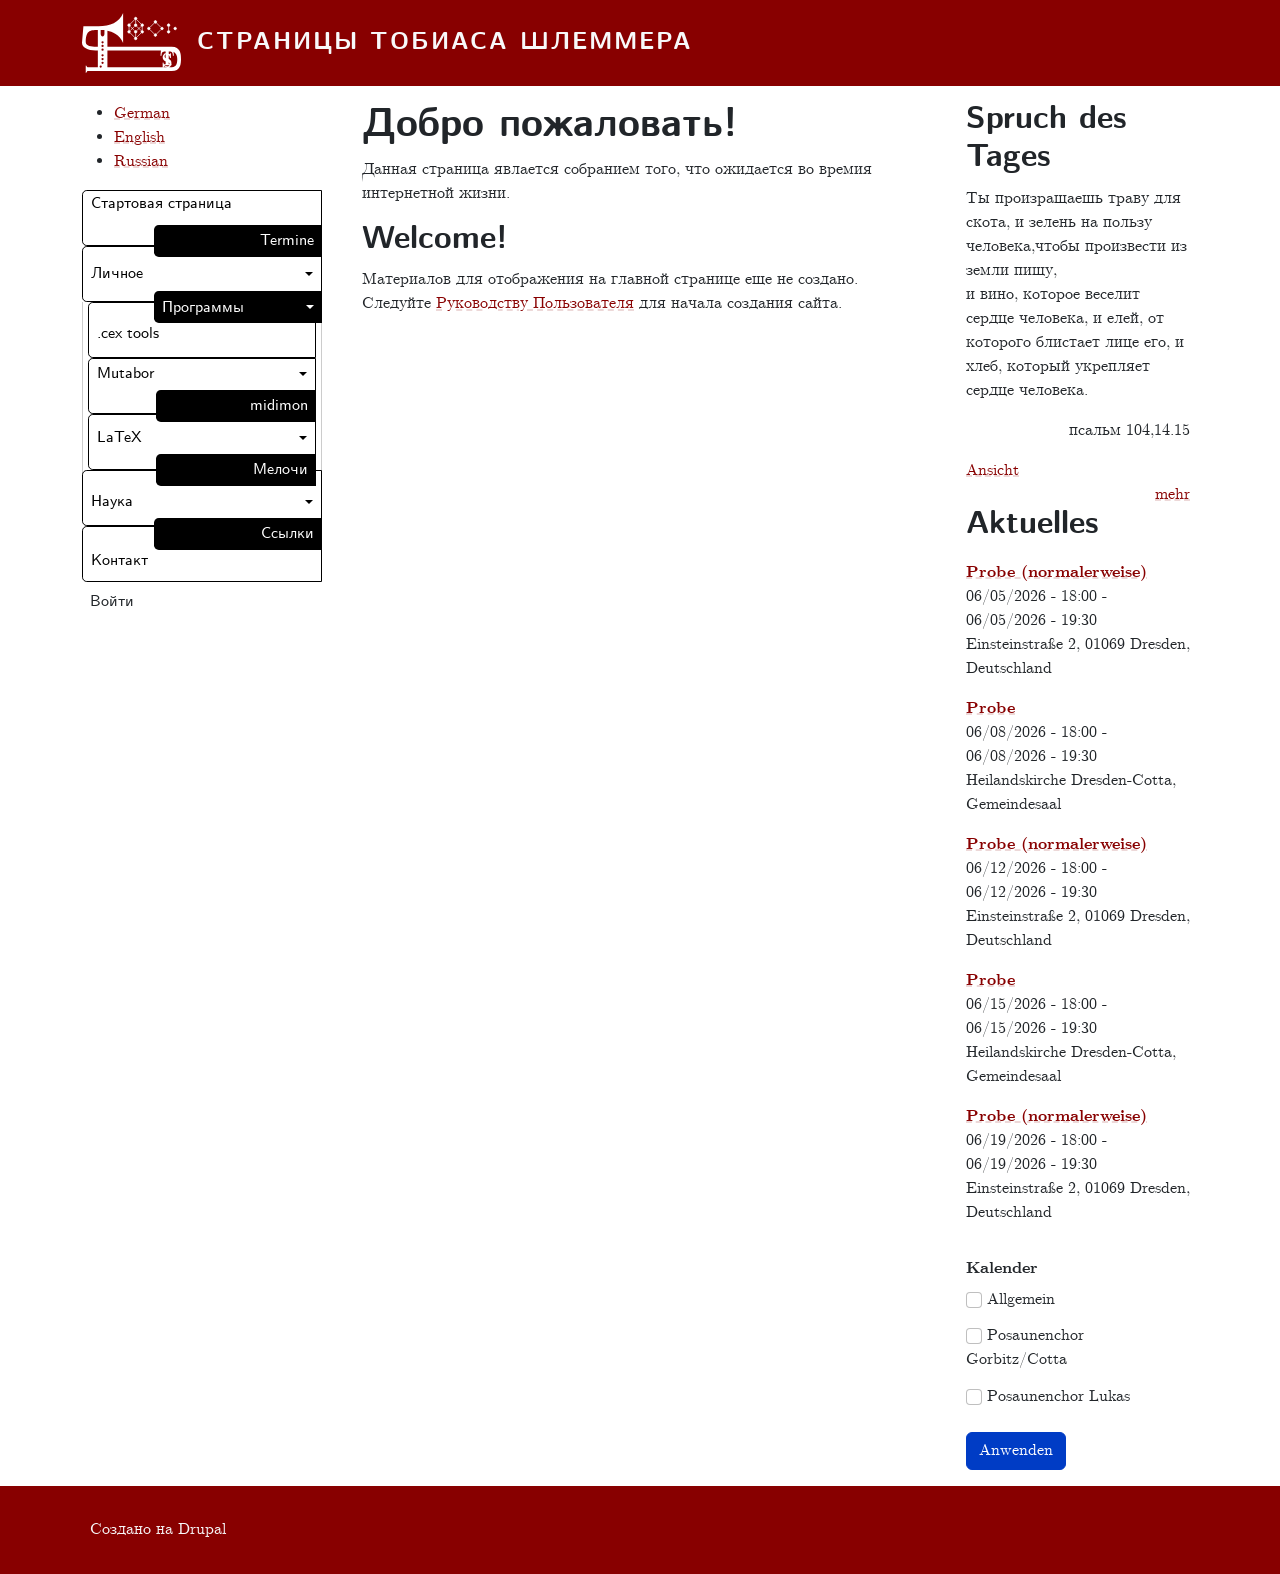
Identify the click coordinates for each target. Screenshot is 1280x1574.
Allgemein (1021, 1299)
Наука (112, 501)
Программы (203, 307)
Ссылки (287, 533)
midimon (279, 405)
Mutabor (125, 373)
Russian (141, 161)
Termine (287, 240)
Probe (990, 708)
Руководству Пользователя (535, 303)
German (142, 113)
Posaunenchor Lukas (1058, 1396)
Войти (112, 601)
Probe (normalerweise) (1056, 572)
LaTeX (119, 437)
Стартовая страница (161, 203)
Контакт (119, 560)
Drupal (202, 1529)
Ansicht (992, 470)
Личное (117, 273)
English (139, 137)
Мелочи (280, 469)
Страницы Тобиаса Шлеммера (445, 43)
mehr (1172, 494)
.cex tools (128, 333)
